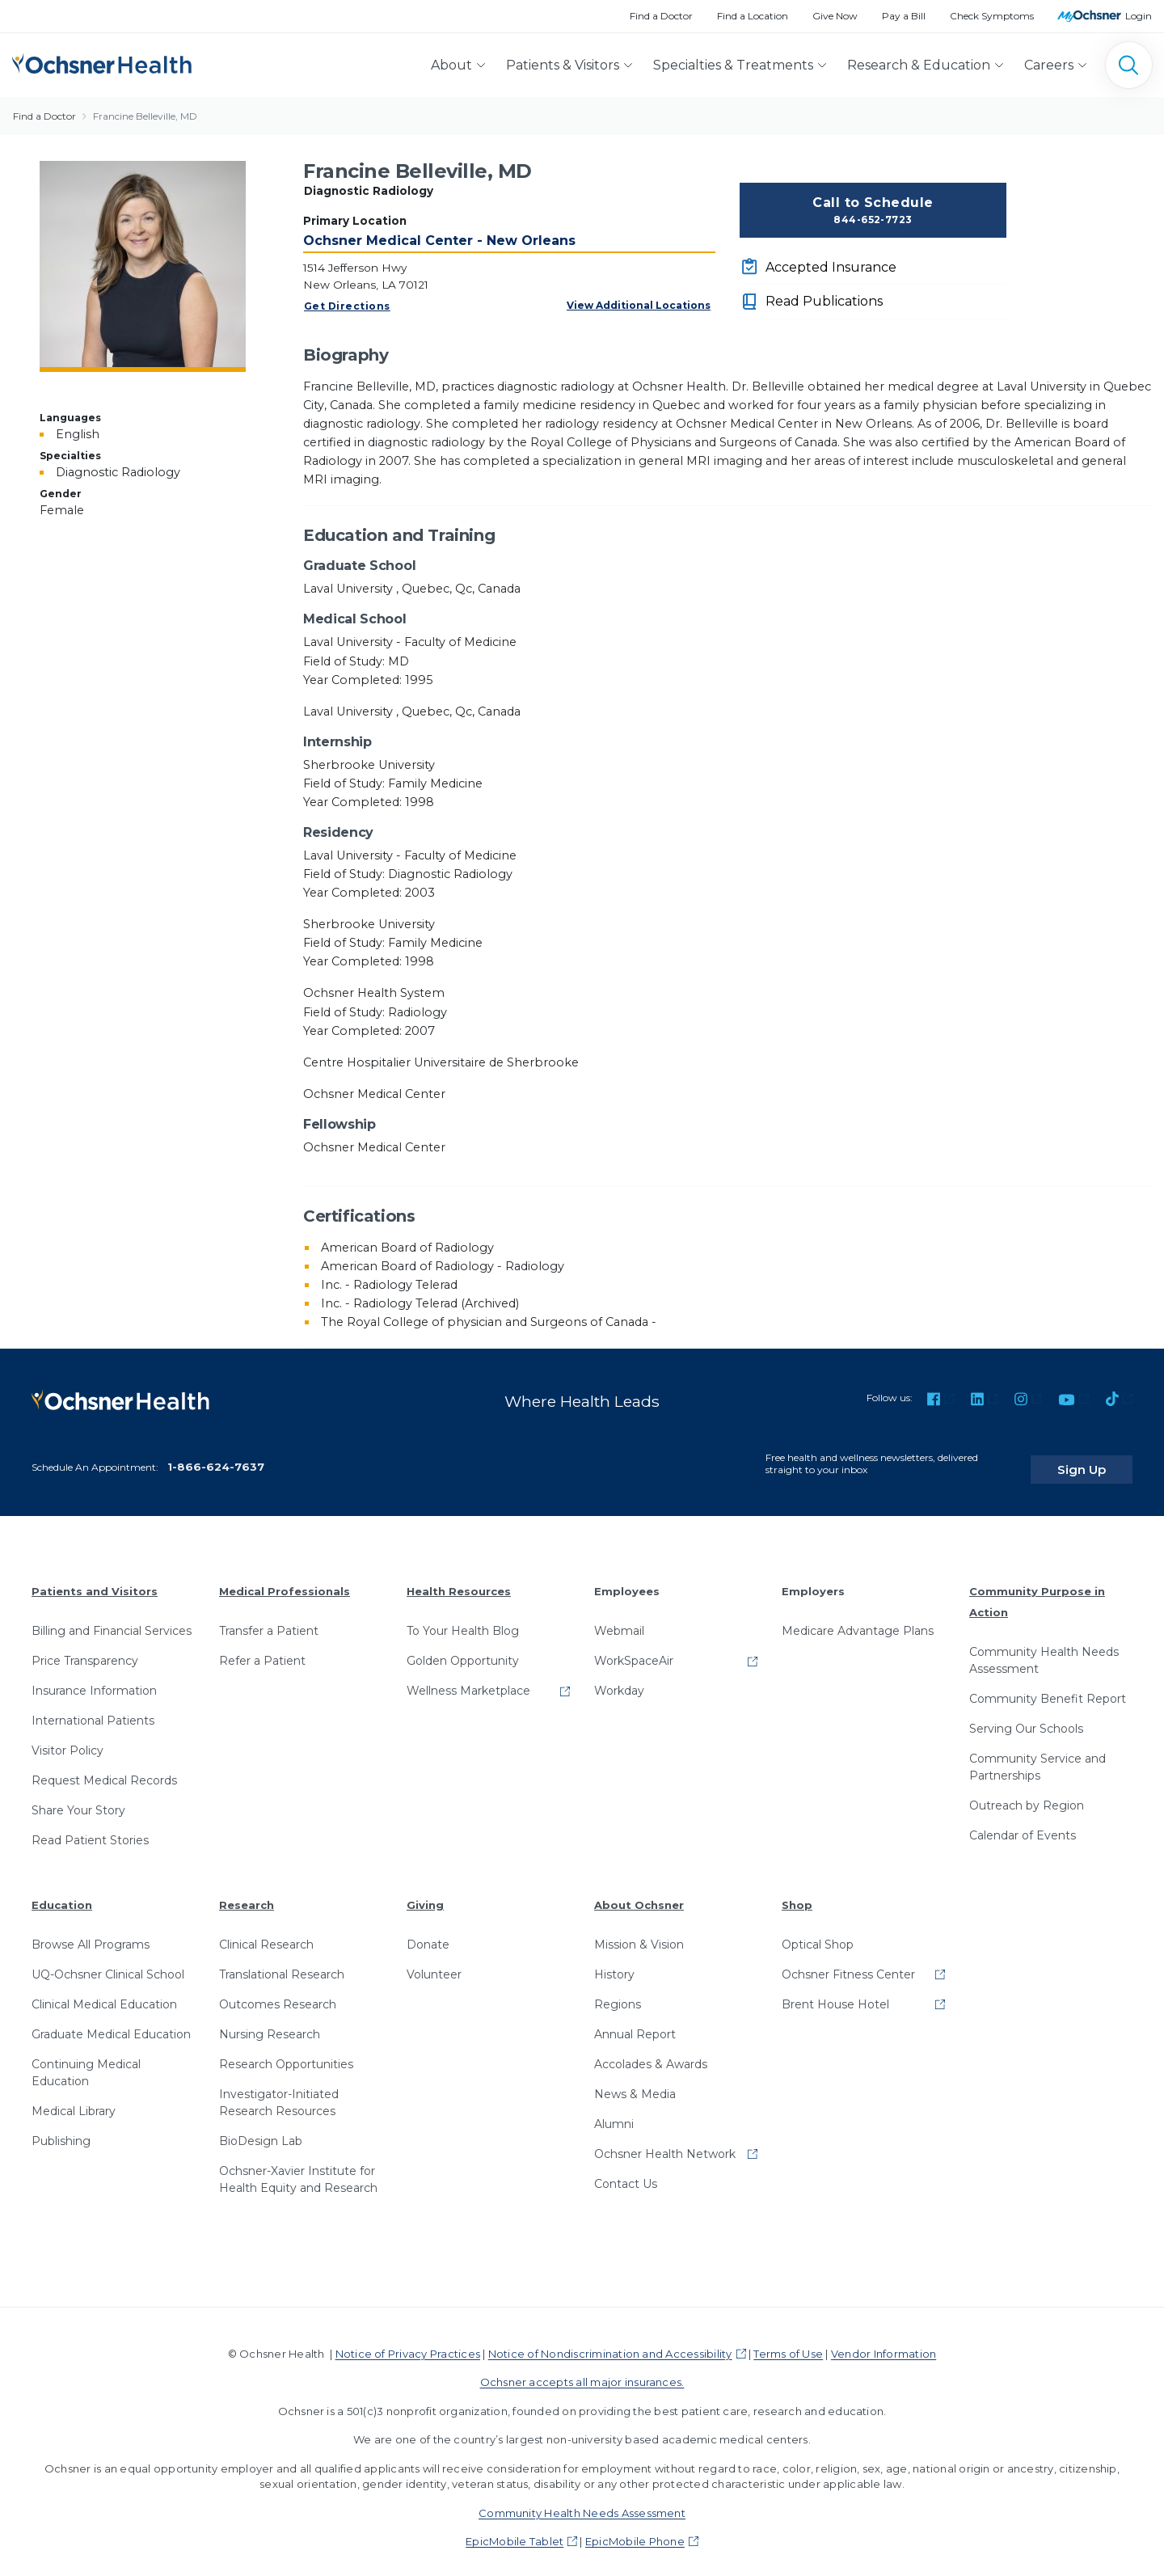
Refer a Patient (262, 1648)
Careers (1048, 65)
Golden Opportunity (463, 1648)
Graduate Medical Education (111, 2021)
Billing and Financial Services (112, 1618)
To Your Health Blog (463, 1618)
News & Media (635, 2081)
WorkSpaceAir (633, 1648)
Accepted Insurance (830, 267)
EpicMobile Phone (635, 2529)
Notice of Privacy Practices (407, 2340)
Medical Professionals (284, 1579)
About (451, 65)
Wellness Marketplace (468, 1678)
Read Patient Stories (90, 1828)
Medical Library (74, 2098)
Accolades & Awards (650, 2051)
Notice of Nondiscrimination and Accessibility (610, 2340)
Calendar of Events (1022, 1822)
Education (62, 1892)
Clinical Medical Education (104, 1991)
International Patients (93, 1708)
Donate (428, 1931)
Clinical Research (266, 1931)
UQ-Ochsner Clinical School (108, 1961)
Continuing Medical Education (86, 2060)
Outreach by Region (1026, 1792)
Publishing (61, 2128)
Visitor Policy (67, 1738)
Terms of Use (788, 2340)
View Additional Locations (639, 305)
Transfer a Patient (268, 1618)
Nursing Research (269, 2021)
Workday (619, 1678)
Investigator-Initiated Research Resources (279, 2089)
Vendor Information (883, 2340)
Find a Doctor (661, 16)
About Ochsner (639, 1892)
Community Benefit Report (1047, 1686)
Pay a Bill (904, 16)
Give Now (835, 16)
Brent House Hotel (835, 1991)
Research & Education (918, 65)
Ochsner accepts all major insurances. (582, 2369)
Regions (617, 1991)
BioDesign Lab (260, 2128)
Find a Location (752, 16)
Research (246, 1892)
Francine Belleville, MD (145, 116)
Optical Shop (818, 1931)
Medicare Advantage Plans (858, 1618)
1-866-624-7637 (215, 1453)
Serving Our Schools (1026, 1715)
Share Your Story (78, 1798)
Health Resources (459, 1579)
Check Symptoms (992, 16)
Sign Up (1101, 1457)
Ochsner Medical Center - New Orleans (439, 240)
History (614, 1961)
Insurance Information (94, 1678)
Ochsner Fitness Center (848, 1961)
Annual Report (635, 2021)
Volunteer (434, 1961)
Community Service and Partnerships (1037, 1754)
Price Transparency (85, 1648)
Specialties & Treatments (733, 65)
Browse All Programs (91, 1931)
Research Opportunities (286, 2051)
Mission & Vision (639, 1931)
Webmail (619, 1618)
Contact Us (625, 2171)
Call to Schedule (873, 211)
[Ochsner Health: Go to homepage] (102, 62)
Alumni (614, 2111)
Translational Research (281, 1961)
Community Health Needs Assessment (1044, 1647)
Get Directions (347, 306)
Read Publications (824, 301)
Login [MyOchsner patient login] (1138, 16)
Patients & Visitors (562, 65)
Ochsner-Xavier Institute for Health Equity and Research (298, 2166)
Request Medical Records (104, 1768)
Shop (797, 1892)
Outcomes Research (277, 1991)
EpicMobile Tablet (514, 2529)
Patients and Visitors (95, 1579)
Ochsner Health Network (665, 2141)
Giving (425, 1892)
